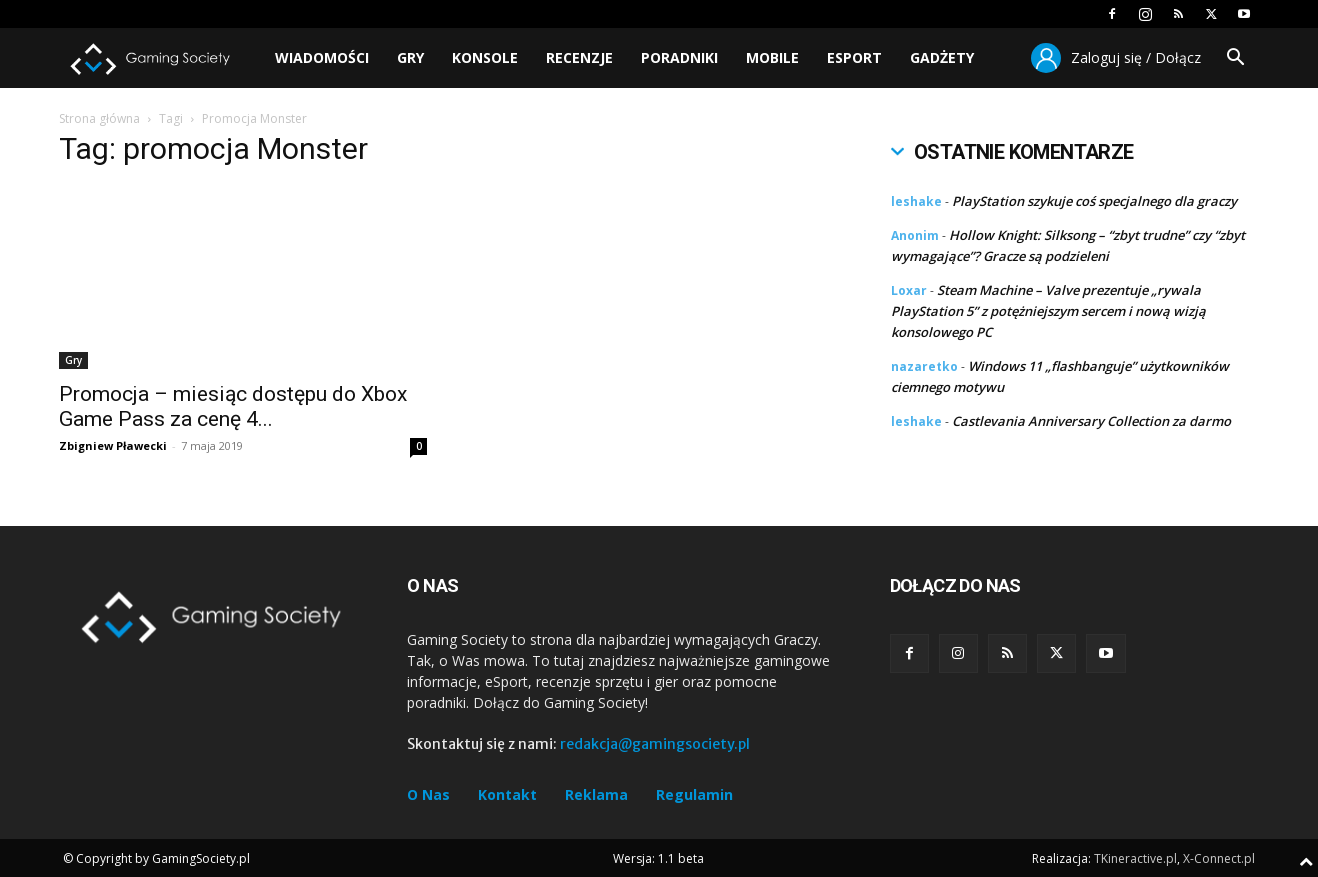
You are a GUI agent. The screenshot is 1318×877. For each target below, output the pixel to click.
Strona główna (99, 118)
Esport (854, 57)
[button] (1235, 59)
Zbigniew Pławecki (113, 445)
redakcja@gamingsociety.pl (655, 744)
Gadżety (942, 57)
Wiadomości (322, 57)
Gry (410, 57)
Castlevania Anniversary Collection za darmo (1091, 421)
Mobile (772, 57)
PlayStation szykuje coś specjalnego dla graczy (1094, 201)
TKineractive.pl (1135, 858)
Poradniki (679, 57)
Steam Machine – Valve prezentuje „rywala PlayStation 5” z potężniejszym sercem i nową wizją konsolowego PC (1048, 311)
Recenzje (579, 57)
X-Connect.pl (1219, 858)
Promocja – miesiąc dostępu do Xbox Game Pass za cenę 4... (233, 406)
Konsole (485, 57)
